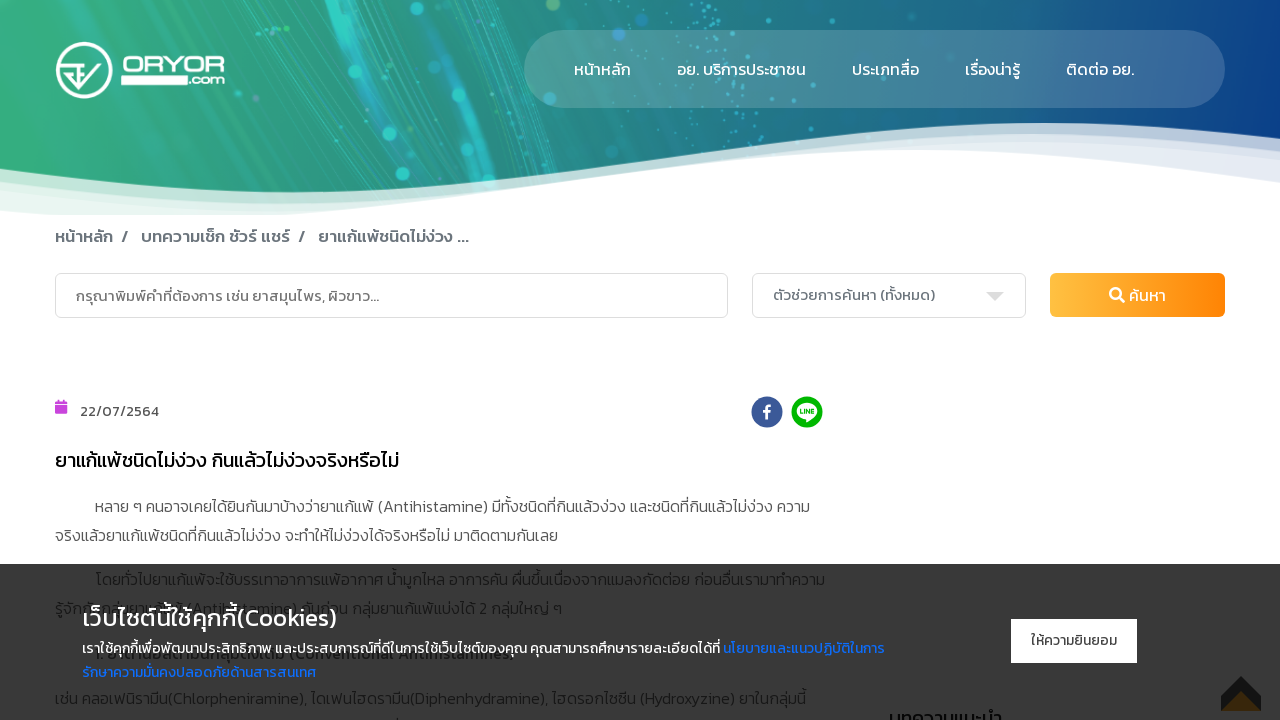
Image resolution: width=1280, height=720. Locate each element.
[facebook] (767, 412)
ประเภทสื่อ (885, 69)
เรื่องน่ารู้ (992, 69)
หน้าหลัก (602, 69)
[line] (807, 412)
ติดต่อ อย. (1100, 69)
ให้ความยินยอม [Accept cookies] (1074, 640)
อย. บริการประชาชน (741, 69)
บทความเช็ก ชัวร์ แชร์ (215, 236)
